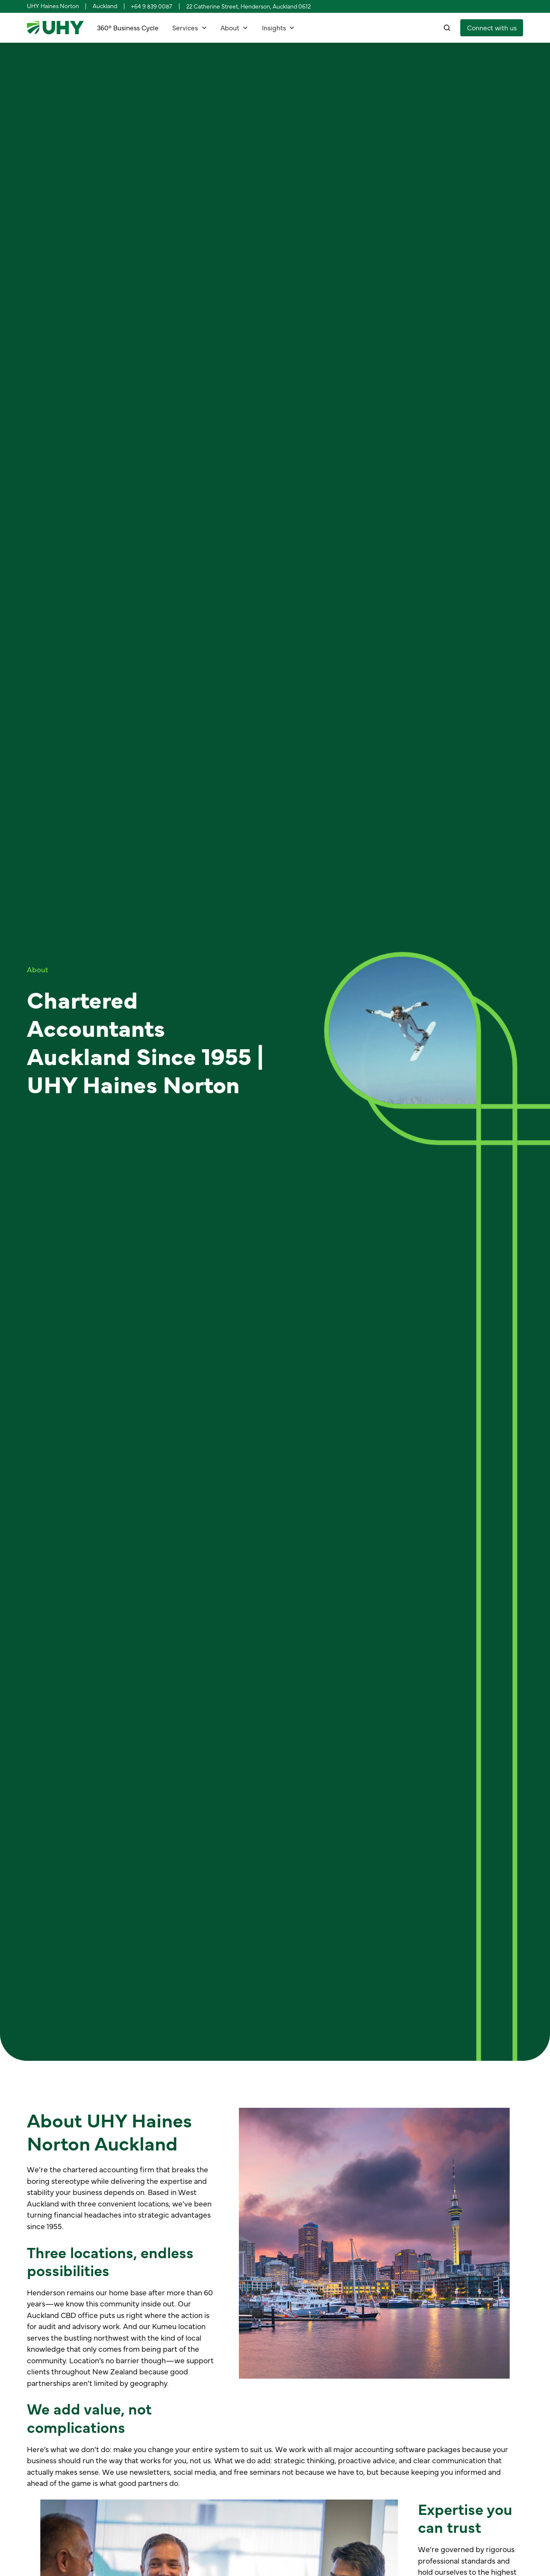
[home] (55, 28)
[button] (189, 28)
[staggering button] (491, 28)
